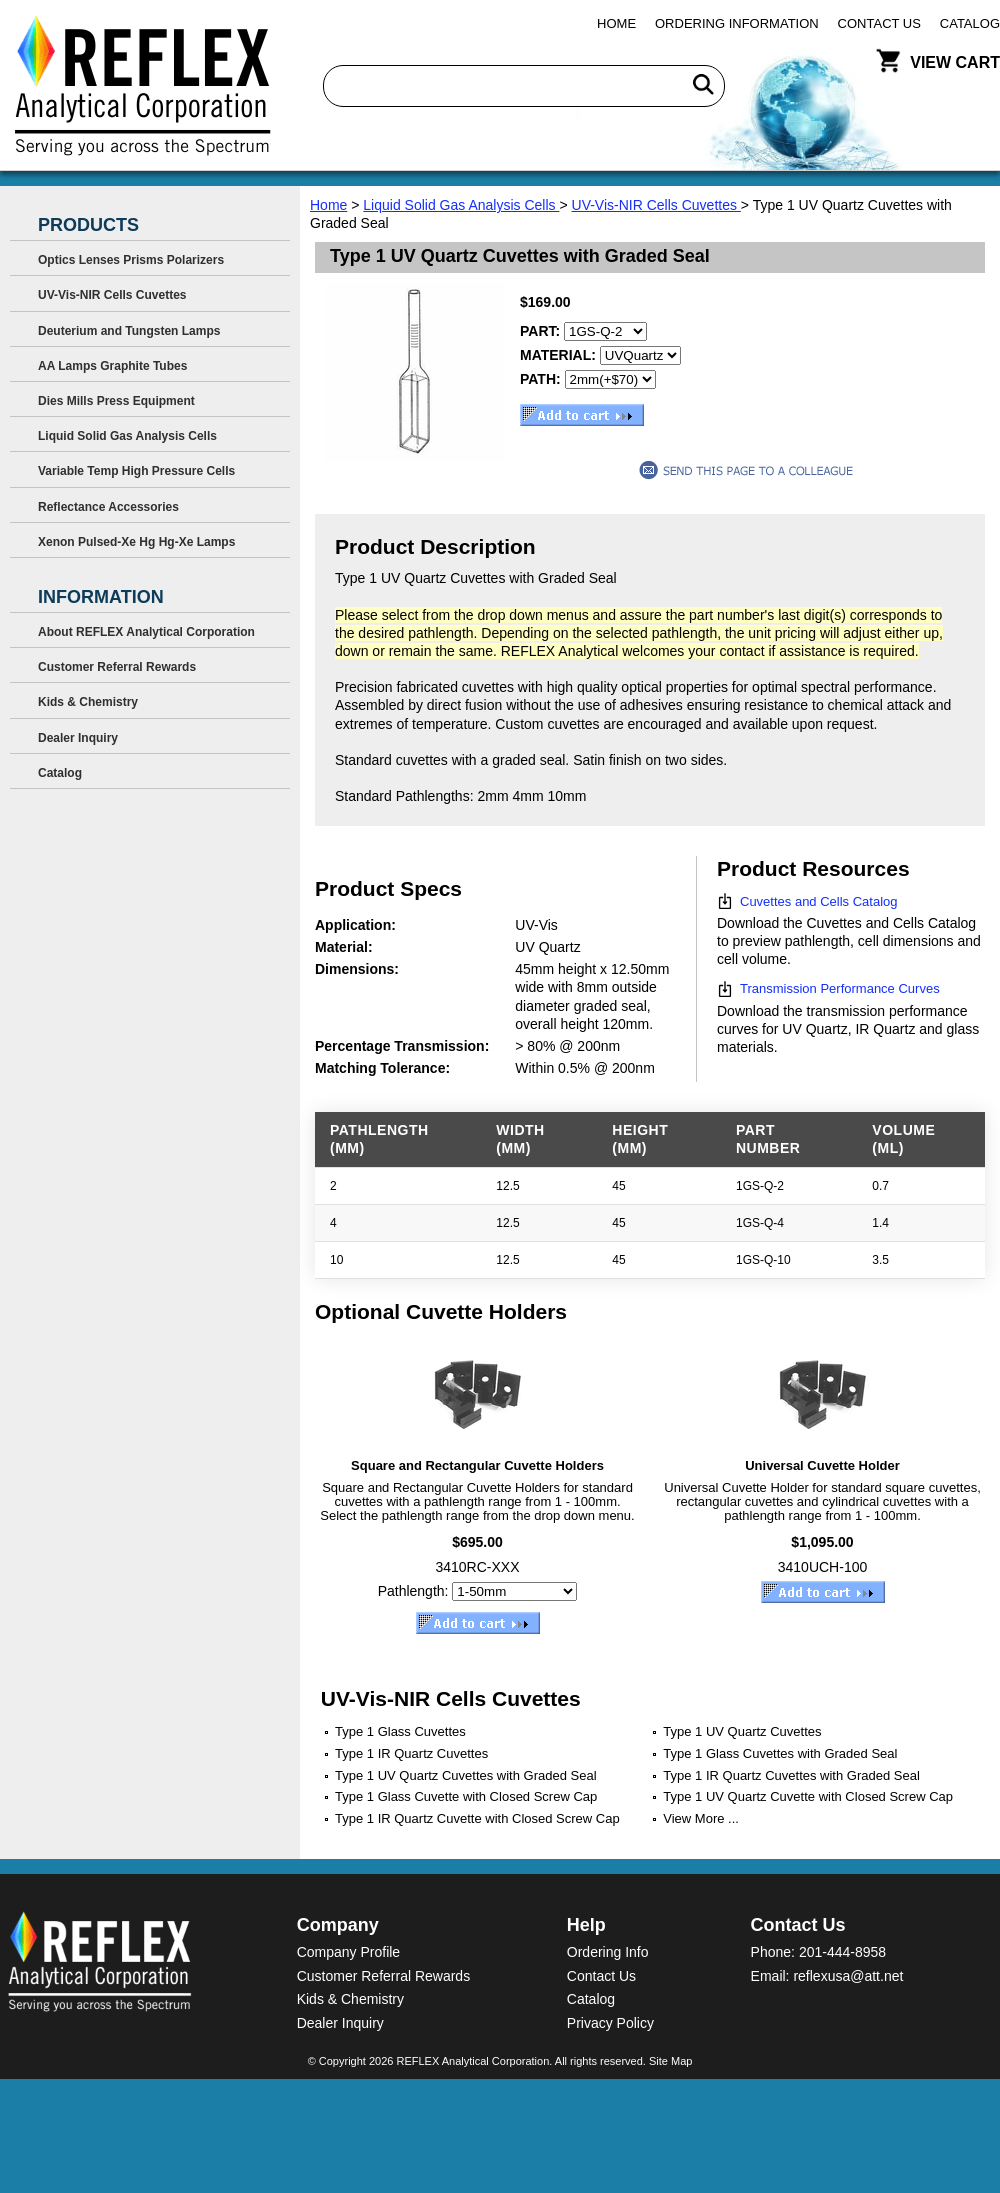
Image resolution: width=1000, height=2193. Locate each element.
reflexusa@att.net (848, 1976)
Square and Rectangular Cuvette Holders (477, 1465)
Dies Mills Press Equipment (116, 401)
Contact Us (879, 23)
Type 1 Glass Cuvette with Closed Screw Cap (466, 1796)
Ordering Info (608, 1952)
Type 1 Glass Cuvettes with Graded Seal (780, 1753)
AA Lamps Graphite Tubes (112, 366)
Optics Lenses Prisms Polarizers (131, 260)
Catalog (970, 23)
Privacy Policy (610, 2023)
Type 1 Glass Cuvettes (400, 1731)
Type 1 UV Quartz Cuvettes (742, 1731)
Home (616, 23)
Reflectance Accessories (108, 507)
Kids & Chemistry (88, 702)
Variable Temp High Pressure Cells (136, 471)
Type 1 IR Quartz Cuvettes (411, 1753)
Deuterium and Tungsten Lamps (129, 331)
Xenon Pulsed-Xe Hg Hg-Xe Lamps (136, 542)
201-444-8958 (842, 1952)
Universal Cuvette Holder (822, 1465)
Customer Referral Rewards (117, 667)
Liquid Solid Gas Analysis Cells (461, 205)
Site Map (670, 2061)
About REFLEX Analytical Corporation (146, 632)
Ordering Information (737, 23)
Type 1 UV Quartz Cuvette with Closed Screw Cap (808, 1796)
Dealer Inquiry (78, 738)
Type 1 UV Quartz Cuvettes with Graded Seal (466, 1775)
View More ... (701, 1818)
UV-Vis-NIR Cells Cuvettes (656, 205)
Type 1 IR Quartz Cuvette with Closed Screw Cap (477, 1818)
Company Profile (349, 1952)
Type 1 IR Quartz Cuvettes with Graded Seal (791, 1775)
